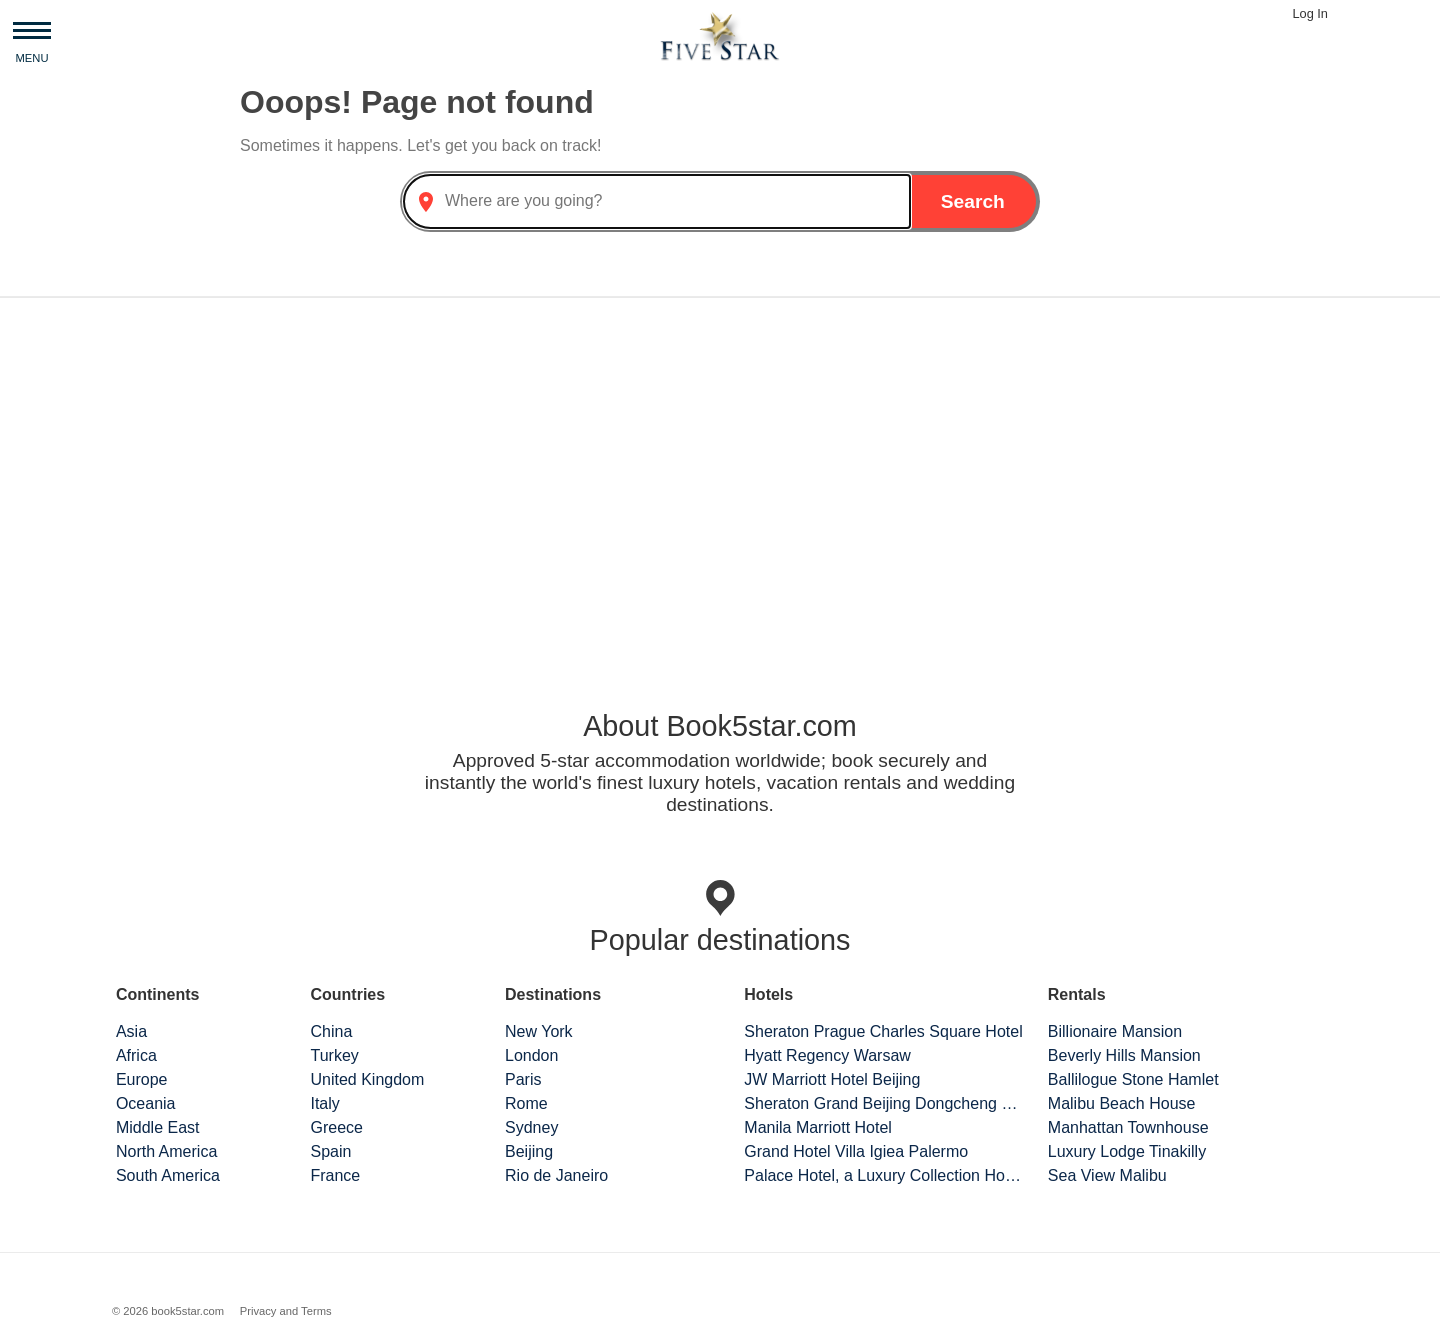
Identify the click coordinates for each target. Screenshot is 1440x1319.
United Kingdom (367, 1079)
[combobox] (657, 201)
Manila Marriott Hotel (818, 1127)
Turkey (334, 1055)
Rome (526, 1103)
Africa (136, 1055)
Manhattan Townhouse (1128, 1127)
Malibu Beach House (1122, 1103)
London (531, 1055)
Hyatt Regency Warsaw (827, 1055)
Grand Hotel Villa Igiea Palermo (856, 1151)
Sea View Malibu (1107, 1175)
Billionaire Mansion (1115, 1031)
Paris (523, 1079)
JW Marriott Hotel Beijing (832, 1079)
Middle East (158, 1127)
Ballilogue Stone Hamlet (1133, 1079)
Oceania (146, 1103)
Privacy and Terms (286, 1311)
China (331, 1031)
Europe (142, 1079)
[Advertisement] (720, 470)
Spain (330, 1151)
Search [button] (973, 201)
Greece (336, 1127)
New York (539, 1031)
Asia (131, 1031)
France (335, 1175)
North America (166, 1151)
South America (168, 1175)
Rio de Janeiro (556, 1175)
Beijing (529, 1151)
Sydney (531, 1127)
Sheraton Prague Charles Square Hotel (883, 1031)
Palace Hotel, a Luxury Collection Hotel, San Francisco (884, 1175)
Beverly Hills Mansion (1124, 1055)
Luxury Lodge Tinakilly (1127, 1151)
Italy (324, 1103)
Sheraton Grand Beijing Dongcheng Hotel (884, 1103)
